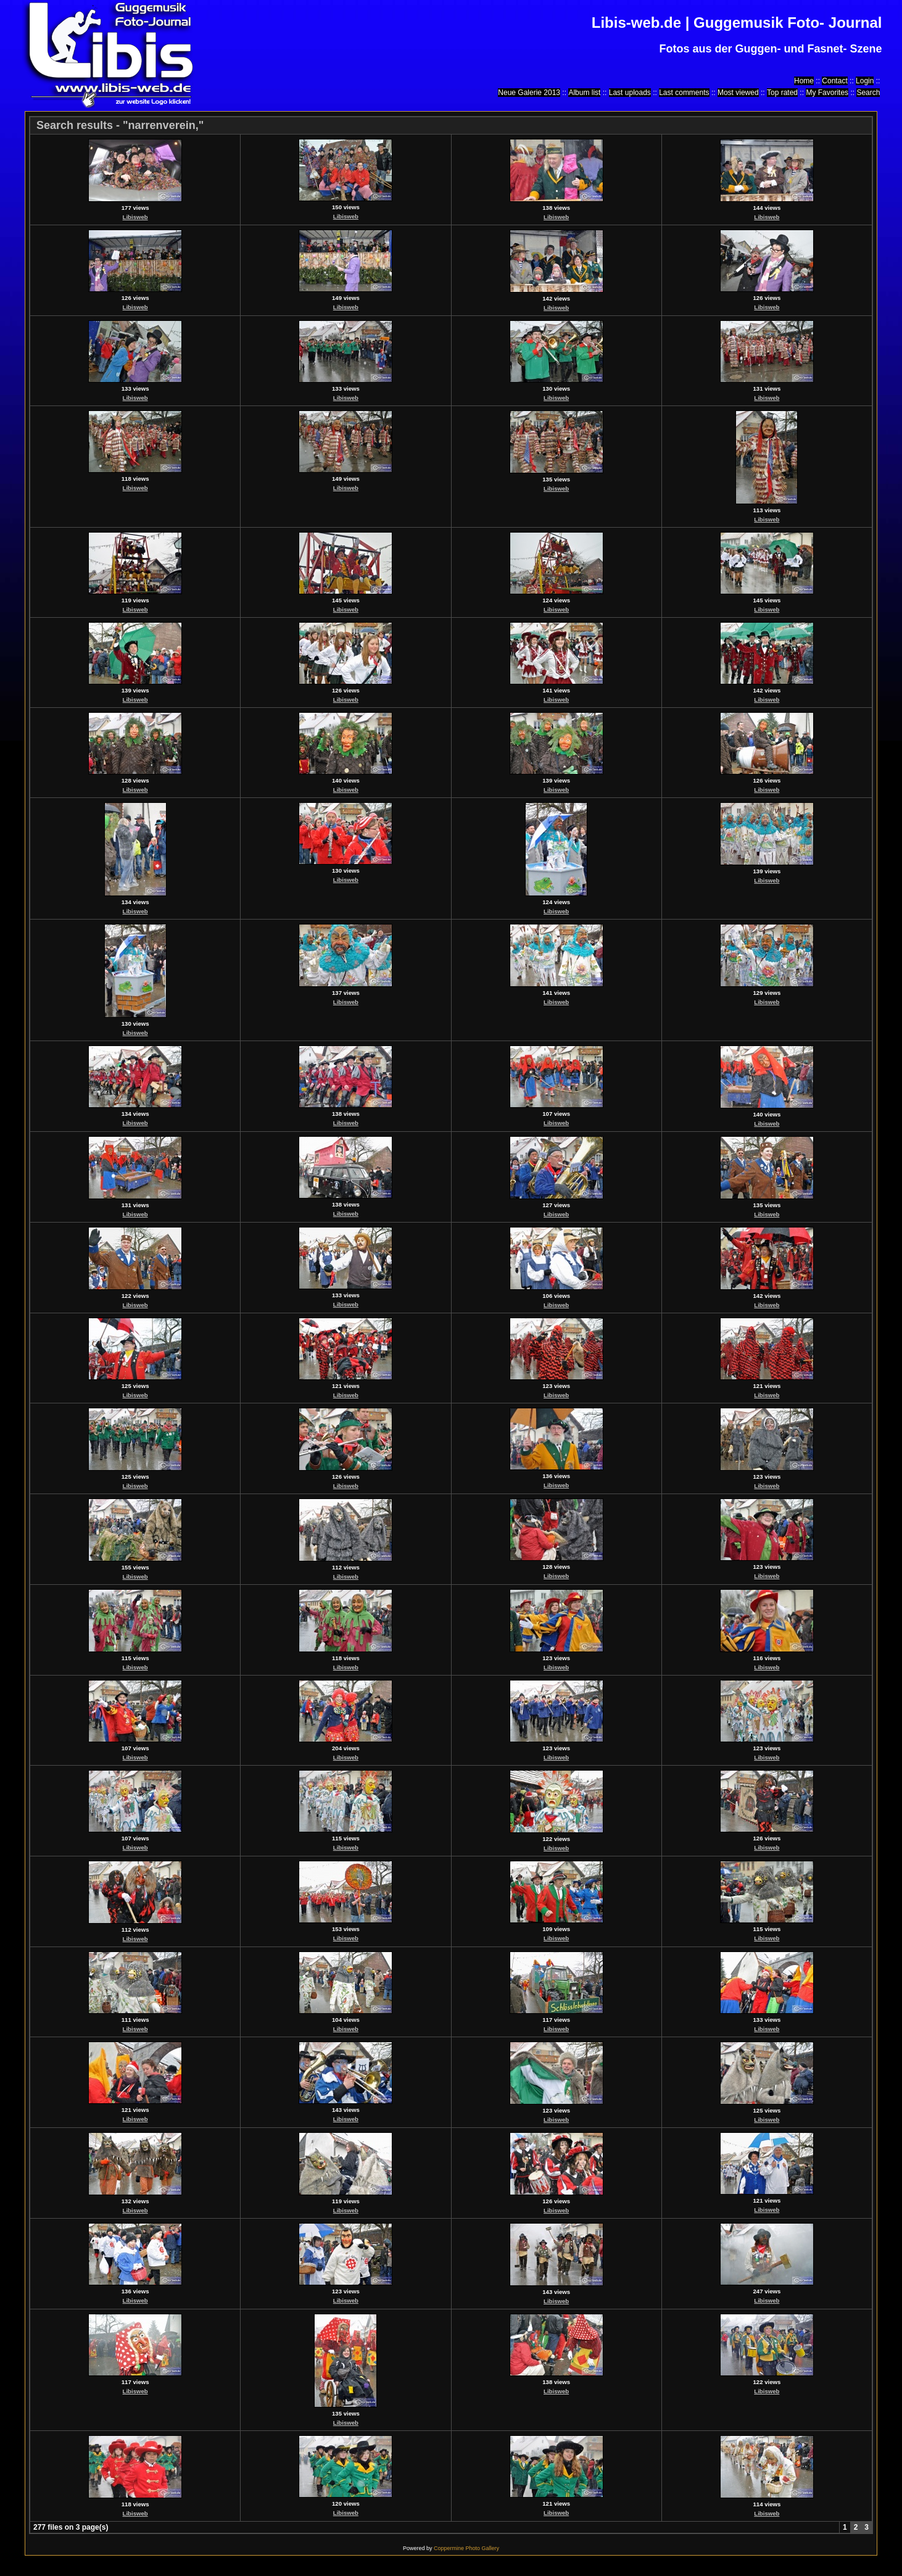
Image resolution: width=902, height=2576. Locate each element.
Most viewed (738, 92)
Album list (584, 92)
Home (804, 81)
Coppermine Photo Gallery (466, 2548)
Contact (834, 81)
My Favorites (827, 92)
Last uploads (630, 92)
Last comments (684, 92)
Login (865, 81)
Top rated (782, 92)
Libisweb (135, 217)
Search (868, 92)
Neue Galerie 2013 (529, 92)
